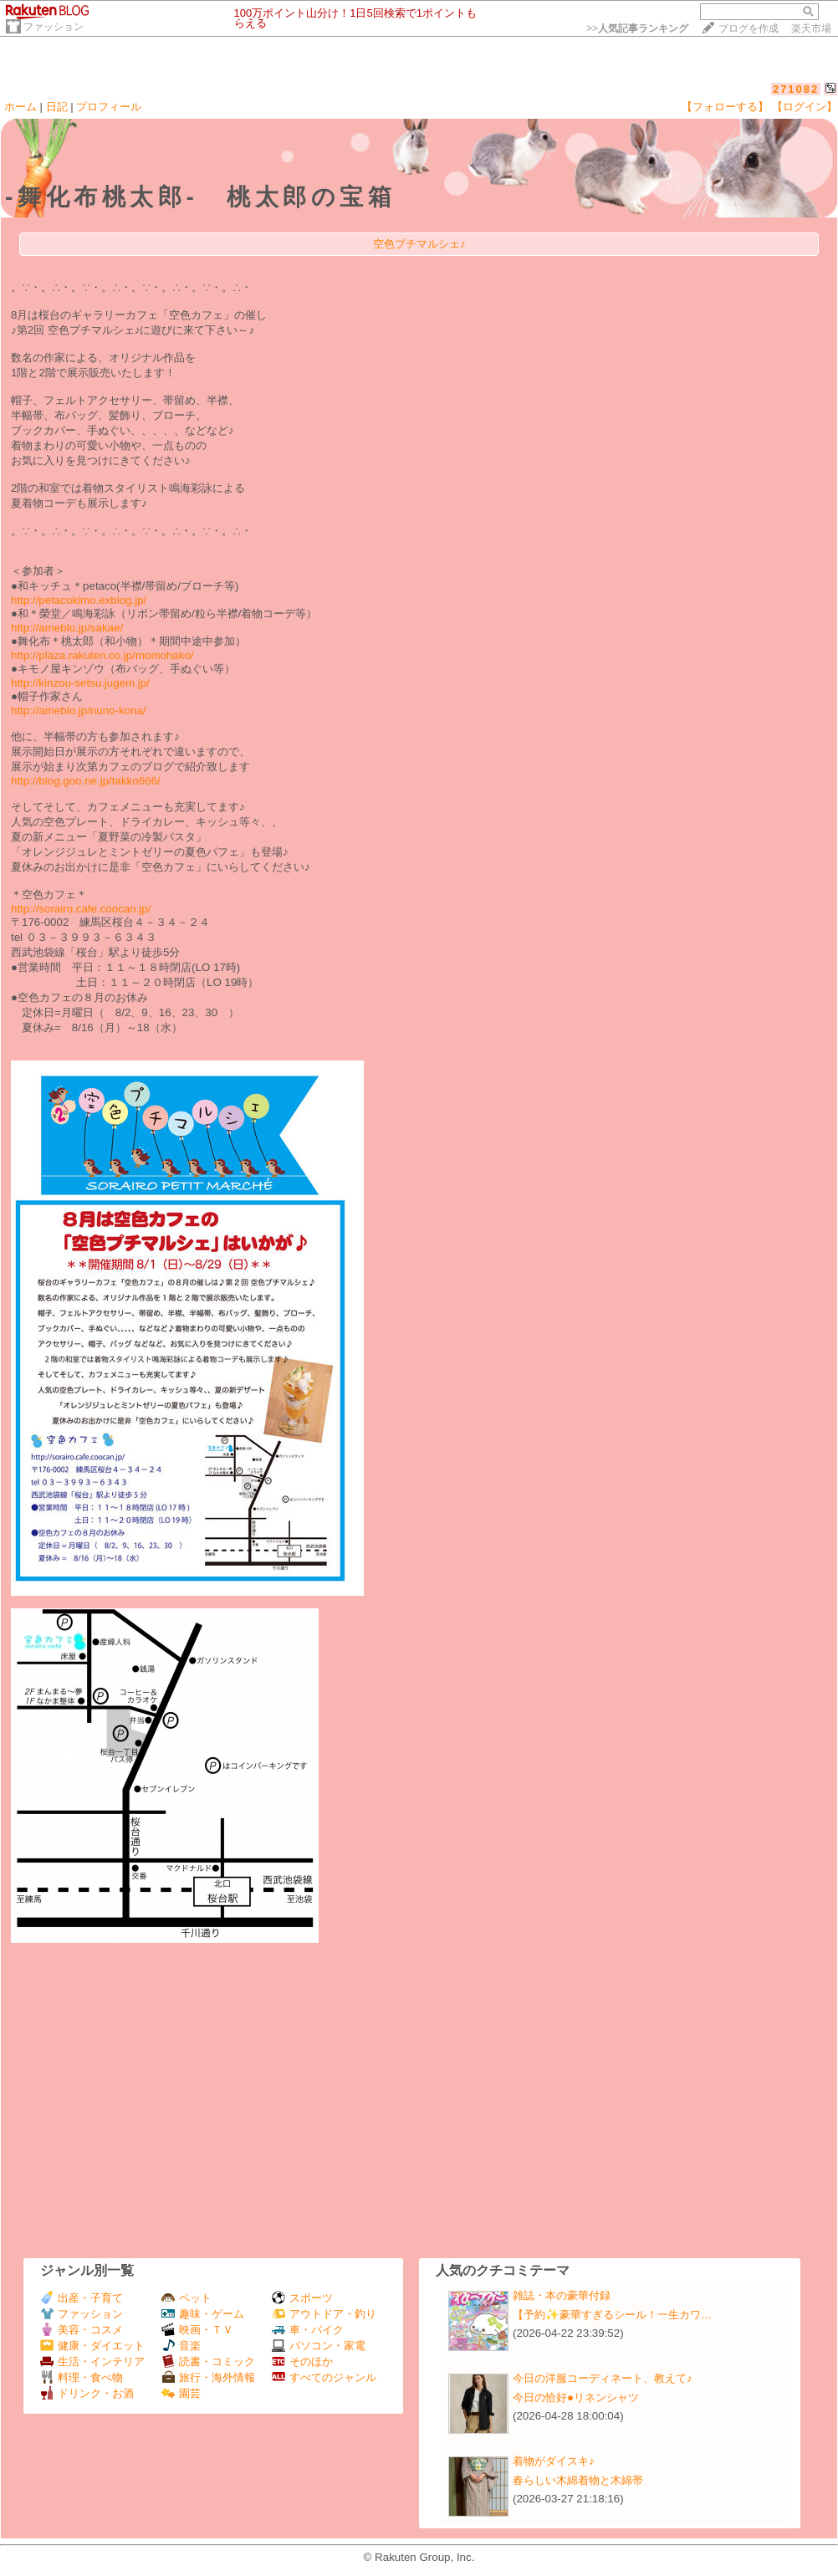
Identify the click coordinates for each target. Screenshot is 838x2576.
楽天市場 (811, 28)
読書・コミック (208, 2361)
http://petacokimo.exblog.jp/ (78, 600)
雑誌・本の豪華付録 (562, 2295)
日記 (57, 106)
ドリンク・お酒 (87, 2393)
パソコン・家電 (318, 2345)
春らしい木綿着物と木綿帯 (578, 2480)
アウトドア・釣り (324, 2314)
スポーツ (302, 2298)
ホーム (20, 106)
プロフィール (108, 106)
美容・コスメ (81, 2329)
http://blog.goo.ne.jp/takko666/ (86, 780)
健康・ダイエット (92, 2345)
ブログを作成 (748, 28)
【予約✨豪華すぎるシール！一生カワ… (612, 2314)
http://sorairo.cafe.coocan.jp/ (81, 908)
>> (637, 28)
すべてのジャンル (324, 2377)
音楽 (181, 2345)
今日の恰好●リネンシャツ (576, 2397)
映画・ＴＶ (197, 2329)
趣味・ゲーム (202, 2314)
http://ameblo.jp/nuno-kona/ (78, 710)
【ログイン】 (804, 106)
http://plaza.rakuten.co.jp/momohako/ (102, 655)
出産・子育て (81, 2298)
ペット (186, 2298)
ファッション (53, 27)
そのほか (302, 2361)
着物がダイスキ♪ (554, 2461)
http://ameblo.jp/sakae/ (67, 627)
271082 (796, 89)
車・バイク (308, 2329)
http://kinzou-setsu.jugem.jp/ (80, 683)
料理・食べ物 (81, 2377)
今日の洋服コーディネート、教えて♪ (602, 2378)
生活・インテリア (92, 2361)
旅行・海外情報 (208, 2377)
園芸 (181, 2393)
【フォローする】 (725, 106)
